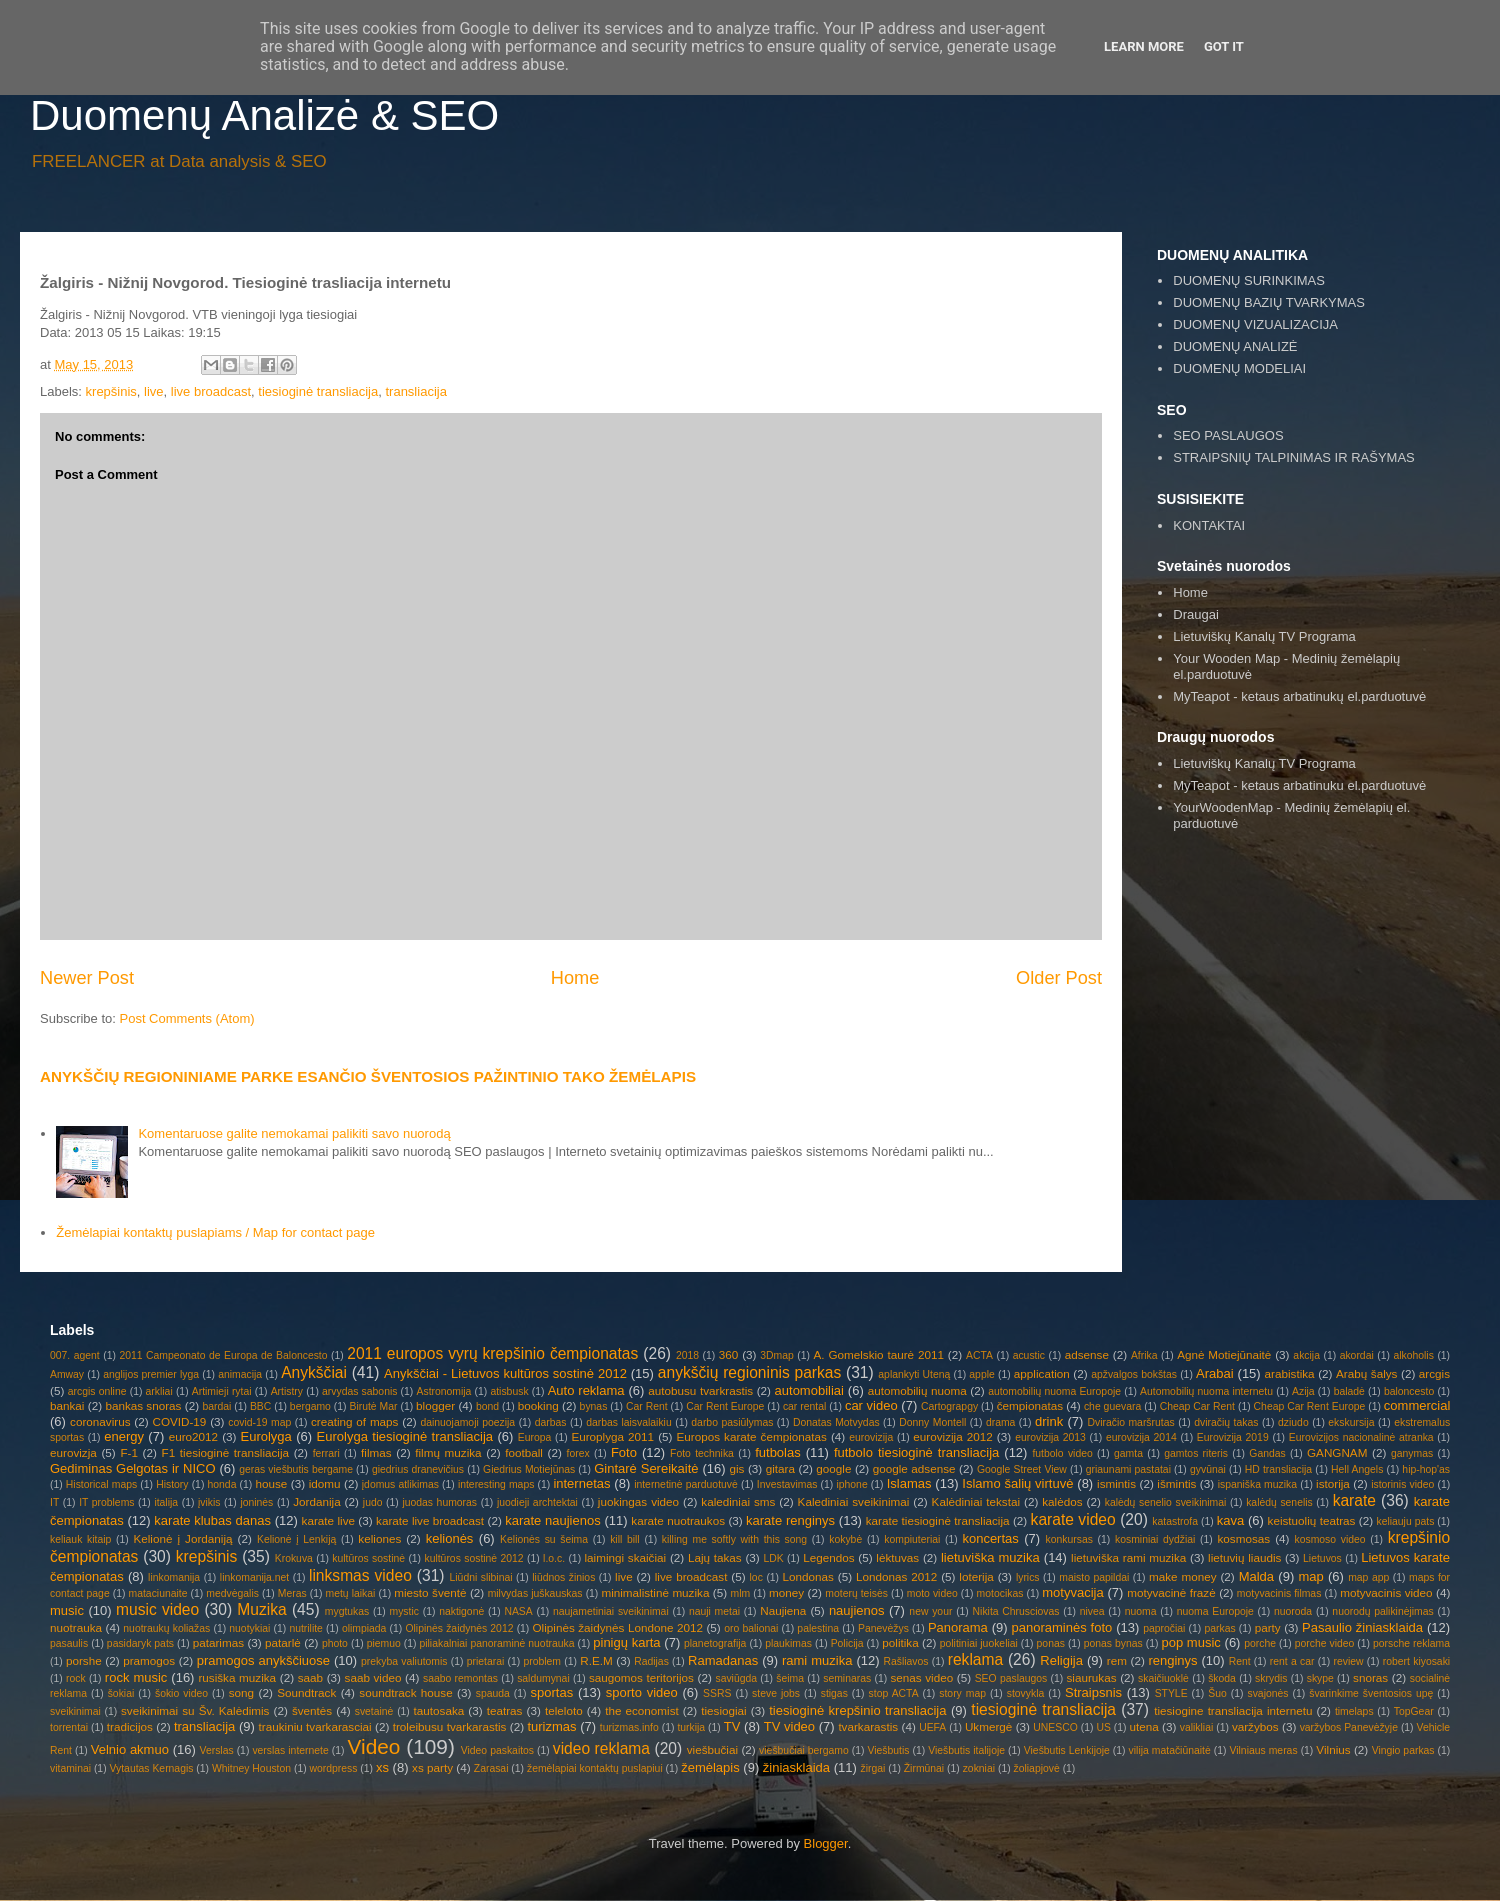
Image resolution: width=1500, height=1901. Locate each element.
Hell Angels (1357, 1469)
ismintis (1116, 1483)
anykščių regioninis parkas (749, 1372)
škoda (1222, 1678)
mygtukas (347, 1611)
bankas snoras (143, 1405)
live (154, 391)
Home (575, 978)
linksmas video (360, 1575)
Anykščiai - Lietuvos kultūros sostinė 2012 (505, 1373)
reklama (975, 1659)
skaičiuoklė (1163, 1678)
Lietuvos (1322, 1558)
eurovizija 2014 (1141, 1437)
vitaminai (70, 1768)
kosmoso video (1330, 1539)
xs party (432, 1767)
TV (732, 1726)
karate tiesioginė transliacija (938, 1520)
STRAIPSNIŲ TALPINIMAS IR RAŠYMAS (1294, 457)
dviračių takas (1226, 1422)
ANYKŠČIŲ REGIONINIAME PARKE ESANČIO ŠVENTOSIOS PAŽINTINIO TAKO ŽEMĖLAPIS (368, 1076)
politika (900, 1642)
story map (962, 1693)
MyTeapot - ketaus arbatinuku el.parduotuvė (1299, 785)
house (271, 1483)
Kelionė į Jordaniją (182, 1538)
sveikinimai (75, 1711)
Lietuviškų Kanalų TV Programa (1264, 636)
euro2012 (193, 1436)
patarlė (283, 1642)
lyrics (1028, 1577)
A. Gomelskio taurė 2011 (879, 1354)
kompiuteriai (912, 1539)
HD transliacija (1278, 1469)
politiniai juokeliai (979, 1643)
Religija (1061, 1660)
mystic (404, 1611)
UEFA (932, 1727)
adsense (1087, 1354)
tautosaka (439, 1710)
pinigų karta (626, 1642)
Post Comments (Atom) (187, 1018)
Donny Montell (932, 1422)
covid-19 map (259, 1422)
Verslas (217, 1750)
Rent (1240, 1661)
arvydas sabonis (359, 1391)
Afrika (1144, 1355)
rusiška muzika (237, 1677)
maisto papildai (1094, 1577)
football (524, 1452)
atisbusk (509, 1391)
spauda (493, 1693)
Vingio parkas (1403, 1750)
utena (1144, 1726)
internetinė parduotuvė (686, 1484)
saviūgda (736, 1678)
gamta (1128, 1453)
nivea (1092, 1611)
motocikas (1000, 1593)
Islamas (909, 1483)
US (1103, 1727)
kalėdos (1062, 1501)
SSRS (717, 1693)
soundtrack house (405, 1692)
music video (157, 1609)
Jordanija (316, 1501)
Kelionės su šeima (544, 1539)
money (786, 1592)
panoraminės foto (1062, 1627)
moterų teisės (856, 1593)
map (1310, 1576)
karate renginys (790, 1520)
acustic (1029, 1355)
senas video (921, 1677)
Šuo (1217, 1693)
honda (222, 1484)
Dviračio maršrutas (1130, 1422)
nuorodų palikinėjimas (1382, 1611)
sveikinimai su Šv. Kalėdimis (195, 1710)
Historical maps (101, 1484)
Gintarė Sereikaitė (646, 1468)
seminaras (847, 1678)
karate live (328, 1520)
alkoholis (1413, 1355)
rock (76, 1678)
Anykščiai (314, 1372)
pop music (1190, 1642)
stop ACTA (894, 1693)
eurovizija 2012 (952, 1436)
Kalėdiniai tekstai (976, 1501)
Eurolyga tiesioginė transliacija (405, 1436)
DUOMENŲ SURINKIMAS (1249, 280)
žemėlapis (710, 1767)
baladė (1349, 1391)
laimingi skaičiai (625, 1557)
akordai (1357, 1355)
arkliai (159, 1391)
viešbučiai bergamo (804, 1750)
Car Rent (647, 1406)
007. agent (75, 1355)
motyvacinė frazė (1171, 1592)
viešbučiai (712, 1749)
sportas (552, 1692)
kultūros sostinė (368, 1558)
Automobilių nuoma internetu (1206, 1391)
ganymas (1412, 1453)
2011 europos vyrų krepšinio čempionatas (492, 1353)
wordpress (334, 1768)
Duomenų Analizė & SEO (264, 115)
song (241, 1692)
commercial (1417, 1405)
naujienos (857, 1610)
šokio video (181, 1693)
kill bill (625, 1539)
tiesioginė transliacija (318, 391)
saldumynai (543, 1678)
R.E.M (596, 1660)
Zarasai (491, 1768)
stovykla (1026, 1693)
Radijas (651, 1661)
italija (166, 1502)
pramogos (149, 1660)
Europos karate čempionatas (752, 1436)
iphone (851, 1484)
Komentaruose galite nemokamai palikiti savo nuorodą (294, 1133)
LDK (773, 1558)
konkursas (1069, 1539)
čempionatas (1030, 1405)
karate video (1073, 1519)
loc (756, 1577)
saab (310, 1677)
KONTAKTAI (1209, 525)
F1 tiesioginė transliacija (226, 1452)
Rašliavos (905, 1661)
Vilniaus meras (1264, 1750)
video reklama (601, 1748)
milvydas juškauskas (535, 1593)
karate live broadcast (430, 1520)
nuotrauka (76, 1627)
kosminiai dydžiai (1155, 1539)
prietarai (486, 1661)
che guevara (1112, 1406)
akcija (1306, 1355)
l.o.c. (554, 1558)
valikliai (1197, 1727)
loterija (976, 1576)
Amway (67, 1374)
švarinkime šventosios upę (1371, 1693)
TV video (789, 1726)
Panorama (958, 1627)
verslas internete (290, 1750)
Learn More (1144, 46)
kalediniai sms (738, 1501)
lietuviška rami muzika (1128, 1557)
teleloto (564, 1710)
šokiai (121, 1693)
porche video (1325, 1643)
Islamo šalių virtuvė (1017, 1483)
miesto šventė (430, 1592)
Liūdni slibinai (481, 1577)
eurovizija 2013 (1050, 1437)
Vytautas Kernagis (151, 1768)
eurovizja (73, 1452)
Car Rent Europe (725, 1406)
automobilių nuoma (917, 1390)
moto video (932, 1593)
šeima (790, 1678)
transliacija (415, 391)
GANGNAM (1337, 1452)
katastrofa (1175, 1521)
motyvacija (1072, 1592)
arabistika (1290, 1373)
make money (1183, 1576)
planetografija (715, 1643)
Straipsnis (1093, 1692)
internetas (581, 1483)
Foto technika (702, 1453)
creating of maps (355, 1421)
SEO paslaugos (1011, 1678)
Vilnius (1333, 1749)
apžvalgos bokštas (1134, 1374)
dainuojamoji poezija (467, 1422)
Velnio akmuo (130, 1749)
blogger (435, 1405)
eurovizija (871, 1437)
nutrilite (306, 1628)
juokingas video (638, 1501)
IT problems (106, 1502)
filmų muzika (448, 1452)
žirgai (872, 1768)
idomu (325, 1483)
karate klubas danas (212, 1520)
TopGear (1414, 1711)
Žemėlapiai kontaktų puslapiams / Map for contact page (215, 1232)
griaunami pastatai (1128, 1469)
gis (736, 1468)
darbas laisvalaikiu (628, 1422)
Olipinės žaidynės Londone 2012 (618, 1627)
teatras (505, 1710)
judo (373, 1502)
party (1268, 1627)
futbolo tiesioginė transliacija (916, 1452)
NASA (518, 1611)
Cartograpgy (949, 1406)
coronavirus (100, 1421)
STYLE (1171, 1693)
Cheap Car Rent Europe (1310, 1406)
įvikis (209, 1502)
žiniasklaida (796, 1767)
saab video (373, 1677)
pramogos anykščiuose (263, 1660)
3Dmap (777, 1355)
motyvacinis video (1386, 1592)
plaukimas (788, 1643)
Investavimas (787, 1484)
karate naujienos (553, 1520)
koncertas (990, 1538)
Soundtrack (306, 1692)
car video (871, 1405)
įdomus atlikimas (400, 1484)
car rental (804, 1406)
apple (981, 1374)
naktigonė (461, 1611)
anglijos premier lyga (151, 1374)
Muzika (261, 1609)
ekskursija (1351, 1422)
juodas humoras (439, 1502)
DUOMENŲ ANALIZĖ (1235, 346)
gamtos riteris (1196, 1453)
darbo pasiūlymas (732, 1422)
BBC (260, 1406)
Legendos (828, 1557)
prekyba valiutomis (404, 1661)
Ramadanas (723, 1660)
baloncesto (1409, 1391)
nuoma (1141, 1611)
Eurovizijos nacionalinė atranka (1361, 1437)
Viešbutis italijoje (966, 1750)
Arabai (1215, 1373)
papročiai (1164, 1628)
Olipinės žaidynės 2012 (459, 1628)
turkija (691, 1727)
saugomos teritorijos (641, 1677)
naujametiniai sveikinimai (611, 1611)
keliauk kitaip (80, 1539)
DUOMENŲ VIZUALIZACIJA (1255, 324)
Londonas (808, 1576)
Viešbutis (889, 1750)
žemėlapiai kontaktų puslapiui (595, 1768)
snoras (1370, 1677)
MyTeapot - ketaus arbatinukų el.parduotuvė (1299, 696)
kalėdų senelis (1279, 1502)
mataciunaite (158, 1593)
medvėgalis (232, 1593)
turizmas (551, 1726)
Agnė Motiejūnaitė (1224, 1354)
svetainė (374, 1711)
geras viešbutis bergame (296, 1469)
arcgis (1434, 1373)
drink (1049, 1421)
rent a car (1292, 1661)
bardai (216, 1406)
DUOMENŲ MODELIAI (1239, 368)
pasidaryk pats (140, 1643)
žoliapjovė (1037, 1768)
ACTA (979, 1355)
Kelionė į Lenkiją (296, 1539)
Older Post (1059, 978)
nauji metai (714, 1611)
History (172, 1484)
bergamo (310, 1406)
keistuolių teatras (1312, 1520)
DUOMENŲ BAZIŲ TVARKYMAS (1269, 302)
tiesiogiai (723, 1710)
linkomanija (174, 1577)
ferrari (326, 1453)
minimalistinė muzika (655, 1592)
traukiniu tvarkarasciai (315, 1726)
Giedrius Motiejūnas (529, 1469)
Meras (292, 1593)
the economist (642, 1710)
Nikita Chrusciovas (1016, 1611)
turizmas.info (629, 1727)
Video (374, 1746)
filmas (376, 1452)
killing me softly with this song (734, 1539)
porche (1260, 1643)
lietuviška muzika (990, 1557)
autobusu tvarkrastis (700, 1390)
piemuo (384, 1643)
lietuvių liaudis (1244, 1557)
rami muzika (817, 1660)
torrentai (69, 1727)
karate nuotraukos (678, 1520)
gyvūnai (1208, 1469)
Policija (847, 1643)
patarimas (218, 1642)
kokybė (845, 1539)
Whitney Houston (251, 1768)
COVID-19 (179, 1421)
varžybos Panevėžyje (1349, 1727)
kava (1230, 1520)
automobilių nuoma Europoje (1054, 1391)
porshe (84, 1660)
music (67, 1610)
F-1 (129, 1452)
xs (382, 1767)
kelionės (450, 1538)
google (833, 1468)
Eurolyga (266, 1436)
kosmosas (1243, 1538)
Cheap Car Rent (1197, 1406)
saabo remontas (460, 1678)
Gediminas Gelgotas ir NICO (133, 1468)
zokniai (979, 1768)
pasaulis (69, 1643)
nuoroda (1293, 1611)
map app (1368, 1577)
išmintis (1176, 1483)
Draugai (1196, 614)
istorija (1333, 1483)
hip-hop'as (1426, 1469)
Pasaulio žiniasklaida (1362, 1627)
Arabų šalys (1366, 1373)
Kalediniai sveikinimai (854, 1501)
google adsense (914, 1468)
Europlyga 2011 (612, 1436)
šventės (312, 1710)
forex (578, 1453)
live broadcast (211, 391)
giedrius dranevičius (418, 1469)
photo (335, 1643)
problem (542, 1661)
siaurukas (1092, 1677)
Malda (1256, 1576)
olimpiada (364, 1628)
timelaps (1354, 1711)
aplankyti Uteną (914, 1374)
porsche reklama (1411, 1643)
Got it (1224, 46)
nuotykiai (249, 1628)
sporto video (642, 1692)
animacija (240, 1374)
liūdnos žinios (563, 1577)
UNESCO (1055, 1727)
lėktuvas (897, 1557)
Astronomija (444, 1391)
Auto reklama (586, 1390)
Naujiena (783, 1610)
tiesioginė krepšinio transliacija (857, 1710)
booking (538, 1405)
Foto (624, 1452)
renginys (1172, 1660)
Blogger (826, 1843)
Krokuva (294, 1558)
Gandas (1267, 1453)
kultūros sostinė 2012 (473, 1558)
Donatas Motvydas (836, 1422)
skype (1320, 1678)
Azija (1303, 1391)
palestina (818, 1628)
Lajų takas (715, 1557)
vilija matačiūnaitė (1170, 1750)
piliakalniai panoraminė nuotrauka (496, 1643)
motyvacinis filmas (1279, 1593)
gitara (780, 1468)
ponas (1051, 1643)
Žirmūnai (924, 1768)
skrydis (1271, 1678)
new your (930, 1611)
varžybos (1255, 1726)
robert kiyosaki (1416, 1661)
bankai (67, 1405)
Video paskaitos (497, 1750)
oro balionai (751, 1628)
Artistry (287, 1391)
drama (1000, 1422)
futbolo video (1062, 1453)
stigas (834, 1693)
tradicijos (130, 1726)
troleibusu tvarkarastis (450, 1726)
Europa (535, 1437)
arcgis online (97, 1391)
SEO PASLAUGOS (1228, 435)
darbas (551, 1422)
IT (54, 1502)
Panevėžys (883, 1628)
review (1349, 1661)
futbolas (778, 1452)
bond (487, 1406)
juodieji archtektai (537, 1502)
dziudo (1293, 1422)
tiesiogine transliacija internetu (1233, 1710)
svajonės (1267, 1693)
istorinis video (1402, 1484)
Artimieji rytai (222, 1391)
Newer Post (87, 978)
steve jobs (776, 1693)
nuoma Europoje (1215, 1611)
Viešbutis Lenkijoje (1067, 1750)
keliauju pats (1405, 1521)
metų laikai (350, 1593)
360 (729, 1354)
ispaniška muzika (1257, 1484)
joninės (256, 1502)
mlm (741, 1593)
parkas (1219, 1628)
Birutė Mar (373, 1406)
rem (1117, 1660)
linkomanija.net (254, 1577)
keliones (379, 1538)
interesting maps (496, 1484)
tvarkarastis (868, 1726)
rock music (136, 1677)
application (1042, 1373)
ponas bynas (1113, 1643)
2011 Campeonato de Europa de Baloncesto (223, 1355)
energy (124, 1436)
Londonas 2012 (896, 1576)
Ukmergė (988, 1726)
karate (1354, 1500)
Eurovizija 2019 (1233, 1437)
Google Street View (1022, 1469)
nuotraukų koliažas (166, 1628)
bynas (594, 1406)
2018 (687, 1355)
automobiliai (809, 1390)
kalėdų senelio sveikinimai (1166, 1502)
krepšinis (111, 391)
